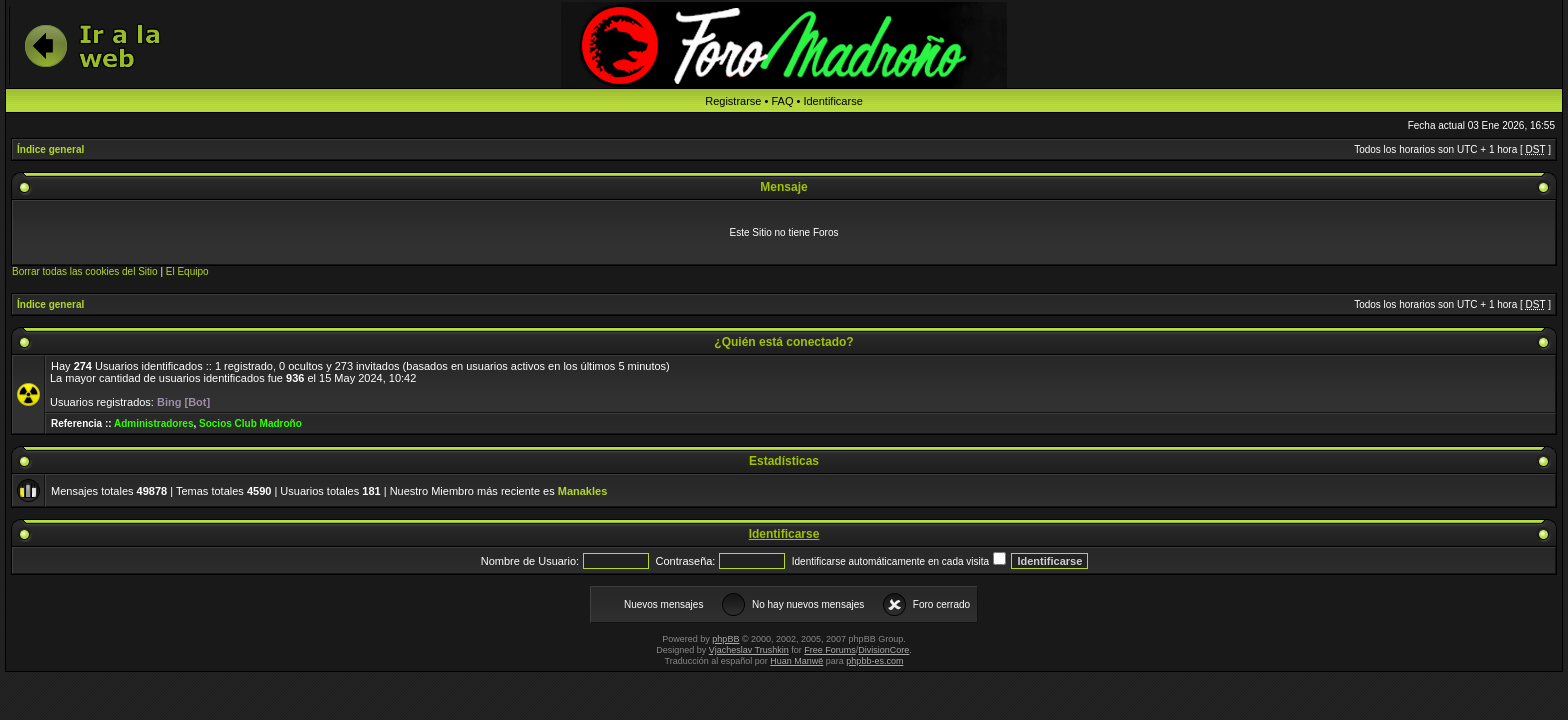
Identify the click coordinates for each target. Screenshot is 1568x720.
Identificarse (832, 101)
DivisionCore (883, 650)
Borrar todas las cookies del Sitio (85, 271)
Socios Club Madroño (250, 423)
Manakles (583, 491)
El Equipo (187, 271)
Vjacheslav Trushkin (749, 650)
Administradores (153, 423)
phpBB (725, 639)
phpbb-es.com (874, 661)
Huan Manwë (796, 661)
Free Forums (830, 650)
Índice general (50, 149)
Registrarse (733, 101)
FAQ (782, 101)
